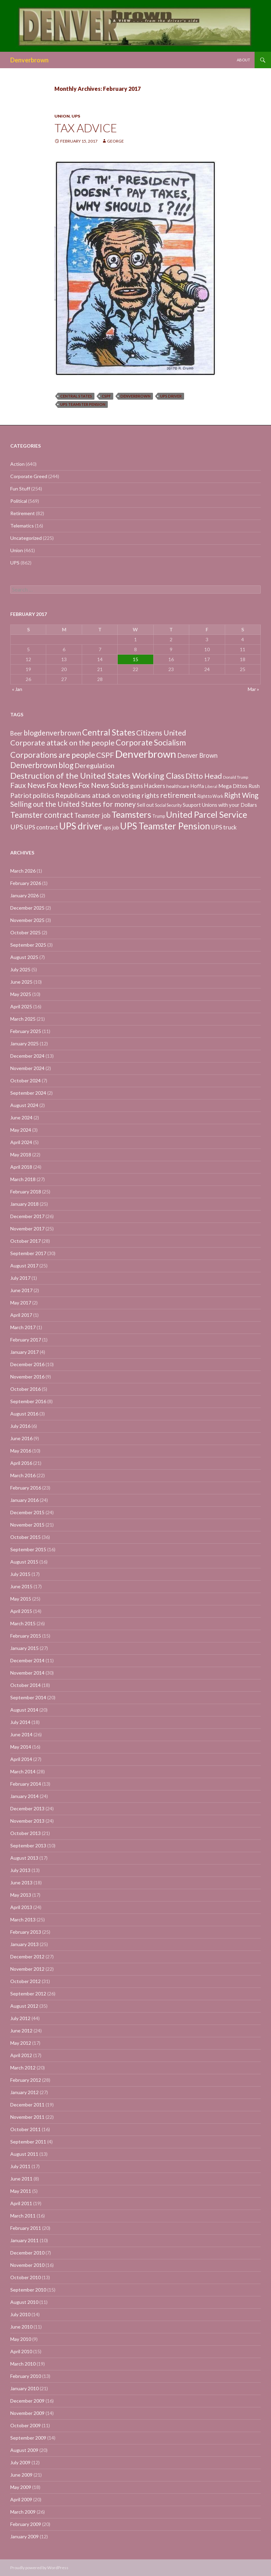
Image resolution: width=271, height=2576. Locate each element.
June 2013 (21, 1882)
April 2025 (21, 1006)
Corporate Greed (28, 476)
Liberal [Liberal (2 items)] (211, 786)
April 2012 (21, 2055)
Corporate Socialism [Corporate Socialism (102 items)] (151, 742)
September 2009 (28, 2438)
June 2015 (21, 1586)
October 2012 (25, 1981)
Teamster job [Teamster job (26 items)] (92, 815)
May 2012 (20, 2043)
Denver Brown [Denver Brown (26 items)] (197, 755)
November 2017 (27, 1228)
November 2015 (27, 1525)
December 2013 (27, 1808)
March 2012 (23, 2067)
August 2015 (24, 1562)
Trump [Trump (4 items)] (158, 816)
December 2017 (27, 1216)
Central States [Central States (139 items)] (108, 732)
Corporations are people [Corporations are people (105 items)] (52, 755)
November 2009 (27, 2413)
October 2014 (25, 1685)
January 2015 (24, 1648)
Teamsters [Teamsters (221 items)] (131, 814)
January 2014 (24, 1796)
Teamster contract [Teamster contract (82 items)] (41, 814)
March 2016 (23, 1475)
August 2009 (24, 2450)
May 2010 (20, 2339)
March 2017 (23, 1327)
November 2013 (27, 1821)
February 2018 (25, 1191)
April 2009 (21, 2499)
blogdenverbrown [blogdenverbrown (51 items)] (52, 733)
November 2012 (27, 1969)
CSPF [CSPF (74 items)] (105, 755)
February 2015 (25, 1636)
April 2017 (21, 1315)
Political (18, 501)
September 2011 (28, 2141)
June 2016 (21, 1438)
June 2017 (21, 1290)
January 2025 (24, 1043)
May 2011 (20, 2191)
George (115, 141)
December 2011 (27, 2104)
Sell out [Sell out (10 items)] (145, 805)
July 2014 (20, 1722)
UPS (76, 116)
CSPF (106, 396)
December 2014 (27, 1660)
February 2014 (25, 1784)
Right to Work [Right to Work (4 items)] (210, 796)
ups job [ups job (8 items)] (111, 827)
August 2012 (24, 2006)
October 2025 (25, 932)
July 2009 (20, 2462)
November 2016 (27, 1377)
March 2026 (23, 871)
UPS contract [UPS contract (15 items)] (41, 827)
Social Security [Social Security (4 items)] (168, 805)
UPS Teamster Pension (82, 404)
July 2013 (20, 1870)
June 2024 (21, 1117)
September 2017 (28, 1253)
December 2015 (27, 1512)
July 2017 (20, 1278)
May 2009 (20, 2487)
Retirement (22, 513)
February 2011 (25, 2228)
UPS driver (171, 396)
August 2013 (24, 1858)
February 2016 (25, 1488)
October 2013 (25, 1833)
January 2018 (24, 1204)
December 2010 (27, 2253)
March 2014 (23, 1771)
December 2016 (27, 1364)
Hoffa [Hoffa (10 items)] (197, 786)
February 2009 (25, 2524)
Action (17, 464)
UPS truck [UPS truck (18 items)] (224, 827)
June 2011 (21, 2179)
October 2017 (25, 1241)
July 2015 (20, 1574)
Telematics (22, 525)
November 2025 (27, 920)
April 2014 (21, 1759)
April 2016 (21, 1463)
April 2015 (21, 1611)
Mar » (253, 689)
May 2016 (20, 1451)
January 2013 (24, 1944)
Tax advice (85, 128)
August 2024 (24, 1105)
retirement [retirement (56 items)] (178, 795)
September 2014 (28, 1697)
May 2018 (20, 1154)
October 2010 (25, 2277)
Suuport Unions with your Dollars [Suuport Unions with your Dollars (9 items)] (220, 805)
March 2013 (23, 1919)
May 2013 (20, 1895)
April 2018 (21, 1167)
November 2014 (27, 1673)
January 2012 (24, 2092)
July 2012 (20, 2018)
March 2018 (23, 1179)
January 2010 (24, 2388)
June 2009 (21, 2475)
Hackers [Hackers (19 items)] (154, 785)
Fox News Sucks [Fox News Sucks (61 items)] (103, 785)
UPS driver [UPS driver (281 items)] (80, 826)
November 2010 (27, 2265)
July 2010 (20, 2314)
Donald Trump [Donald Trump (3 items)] (235, 777)
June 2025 (21, 982)
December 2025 (27, 908)
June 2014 (21, 1734)
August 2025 (24, 957)
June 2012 (21, 2030)
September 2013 (28, 1845)
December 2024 (27, 1056)
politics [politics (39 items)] (43, 795)
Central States (76, 396)
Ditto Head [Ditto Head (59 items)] (203, 775)
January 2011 (24, 2240)
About (243, 60)
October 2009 (25, 2425)
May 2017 (20, 1302)
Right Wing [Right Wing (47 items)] (241, 795)
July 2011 (20, 2166)
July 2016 (20, 1426)
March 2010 (23, 2364)
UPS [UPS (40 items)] (16, 827)
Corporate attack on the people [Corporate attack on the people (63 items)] (62, 742)
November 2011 (27, 2117)
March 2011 (23, 2216)
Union (62, 116)
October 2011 (25, 2129)
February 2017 (25, 1339)
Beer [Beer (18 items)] (16, 733)
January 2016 (24, 1500)
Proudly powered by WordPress (39, 2567)
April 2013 (21, 1907)
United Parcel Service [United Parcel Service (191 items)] (206, 814)
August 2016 (24, 1414)
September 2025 (28, 945)
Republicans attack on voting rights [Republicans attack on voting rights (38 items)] (107, 795)
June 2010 (21, 2327)
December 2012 (27, 1956)
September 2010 (28, 2290)
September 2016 (28, 1401)
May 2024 (20, 1130)
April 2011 (21, 2203)
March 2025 (23, 1019)
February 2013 (25, 1932)
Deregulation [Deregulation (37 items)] (94, 765)
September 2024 (28, 1093)
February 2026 (25, 883)
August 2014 (24, 1710)
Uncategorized (26, 538)
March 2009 (23, 2512)
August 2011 (24, 2154)
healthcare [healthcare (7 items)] (177, 786)
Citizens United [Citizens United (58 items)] (161, 732)
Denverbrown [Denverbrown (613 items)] (145, 754)
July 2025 (20, 969)
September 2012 (28, 1993)
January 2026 (24, 895)
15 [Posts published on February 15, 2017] (135, 659)
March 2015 (23, 1623)
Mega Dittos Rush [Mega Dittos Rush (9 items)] (239, 786)
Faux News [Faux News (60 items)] (28, 785)
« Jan (17, 689)
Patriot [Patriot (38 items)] (21, 795)
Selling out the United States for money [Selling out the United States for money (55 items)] (73, 804)
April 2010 (21, 2351)
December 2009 (27, 2401)
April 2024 (21, 1142)
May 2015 (20, 1599)
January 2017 (24, 1352)
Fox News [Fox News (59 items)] (62, 785)
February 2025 (25, 1031)
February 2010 (25, 2376)
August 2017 (24, 1265)
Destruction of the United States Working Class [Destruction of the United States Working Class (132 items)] (97, 775)
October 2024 (25, 1080)
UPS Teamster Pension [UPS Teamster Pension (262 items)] (165, 826)
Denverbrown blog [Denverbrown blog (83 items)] (42, 765)
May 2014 (20, 1747)
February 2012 (25, 2080)
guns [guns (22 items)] (136, 785)
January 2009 (24, 2536)
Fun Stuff (20, 488)
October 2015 (25, 1537)
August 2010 (24, 2302)
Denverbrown (29, 60)
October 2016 (25, 1389)
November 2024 (27, 1068)
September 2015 (28, 1549)
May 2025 (20, 994)
